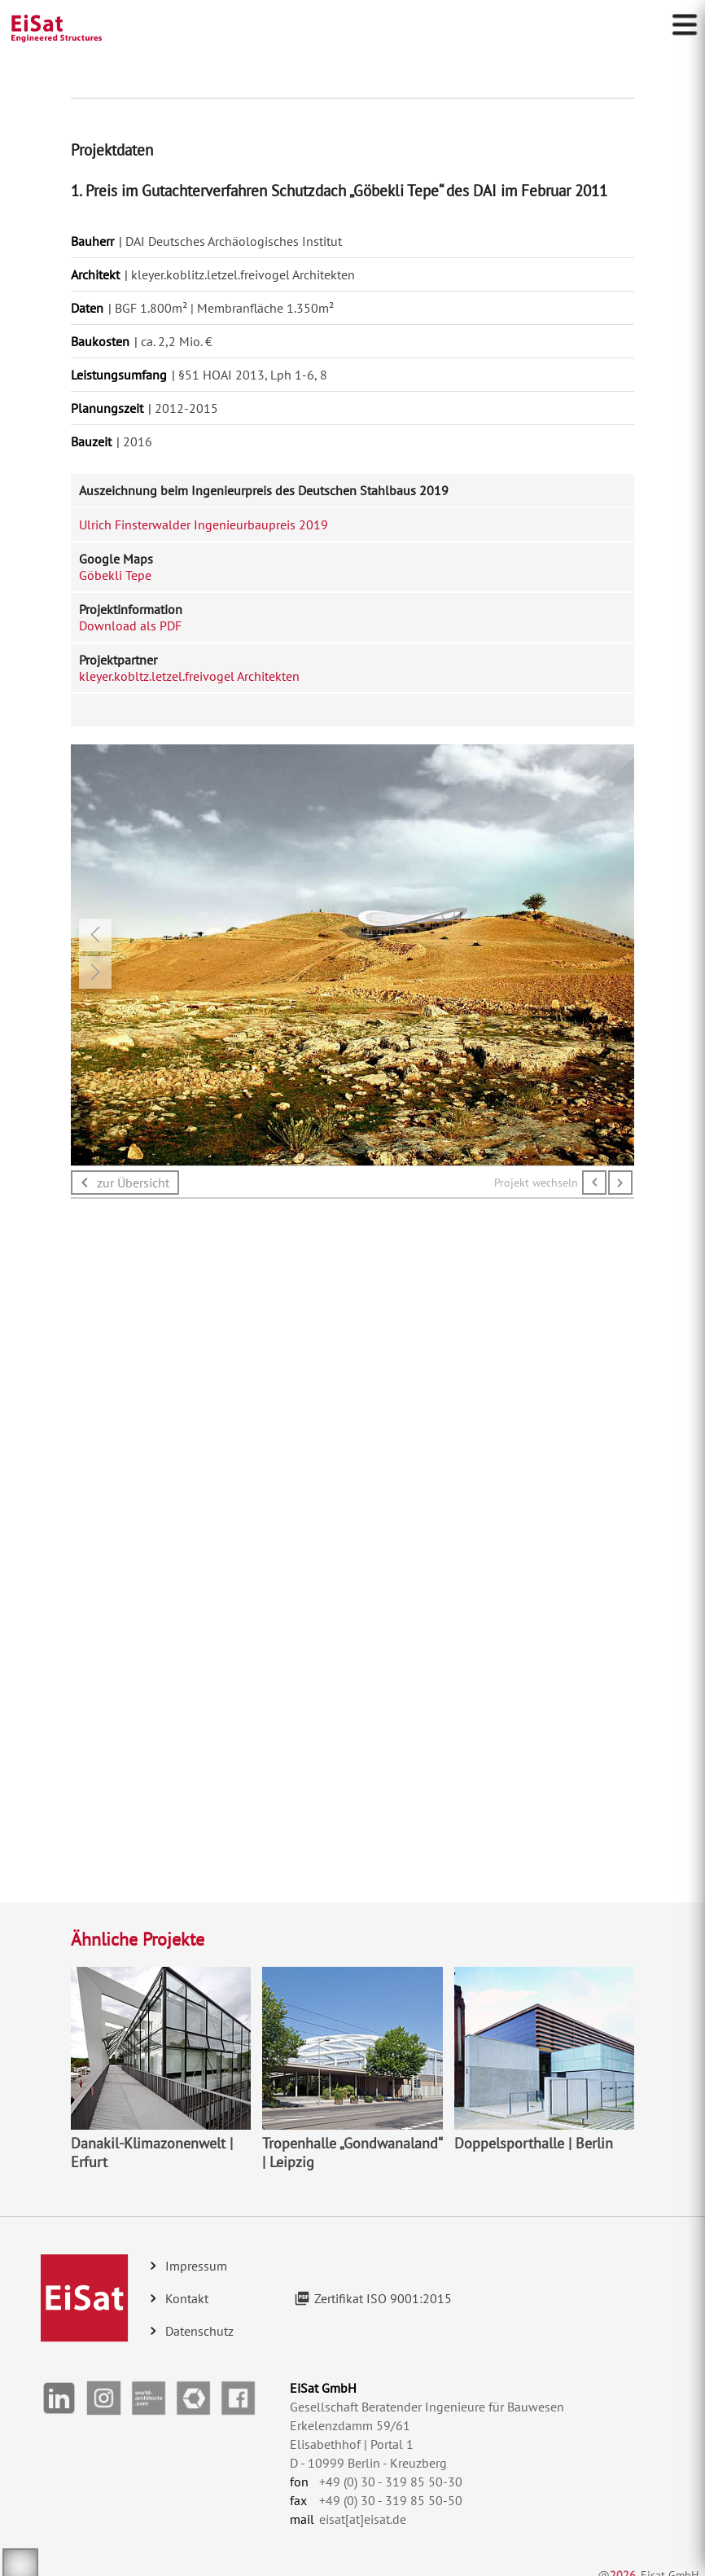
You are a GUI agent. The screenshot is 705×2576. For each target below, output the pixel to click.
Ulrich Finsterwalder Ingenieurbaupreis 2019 (203, 524)
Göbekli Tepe (115, 575)
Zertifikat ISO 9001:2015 (383, 2298)
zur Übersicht (133, 1182)
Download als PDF (130, 625)
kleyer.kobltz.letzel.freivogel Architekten (189, 676)
